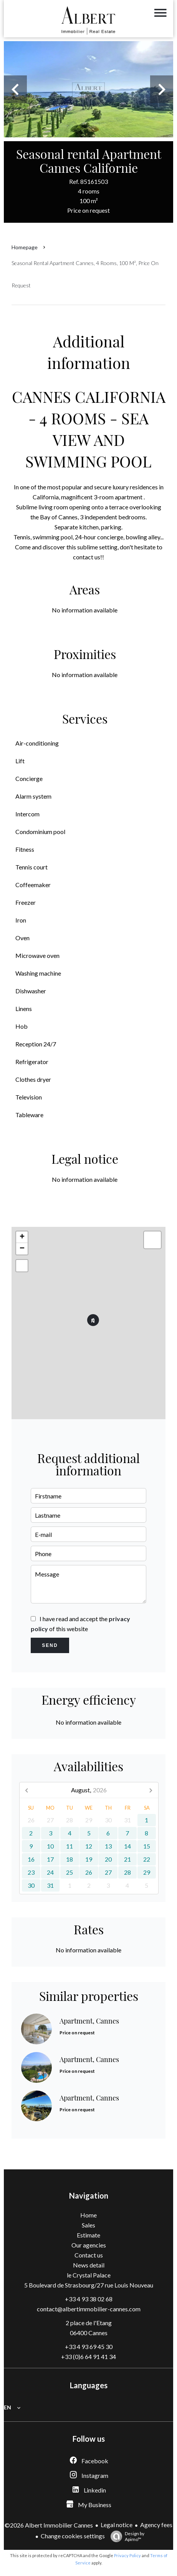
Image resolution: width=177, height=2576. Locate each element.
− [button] (22, 1249)
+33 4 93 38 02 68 (88, 2298)
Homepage (25, 247)
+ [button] (22, 1237)
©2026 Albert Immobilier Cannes (49, 2525)
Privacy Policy (127, 2555)
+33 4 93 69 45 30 (88, 2346)
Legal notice (116, 2524)
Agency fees (156, 2524)
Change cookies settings (73, 2535)
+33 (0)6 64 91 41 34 (88, 2356)
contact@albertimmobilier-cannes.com (89, 2308)
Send (50, 1645)
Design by (125, 2536)
